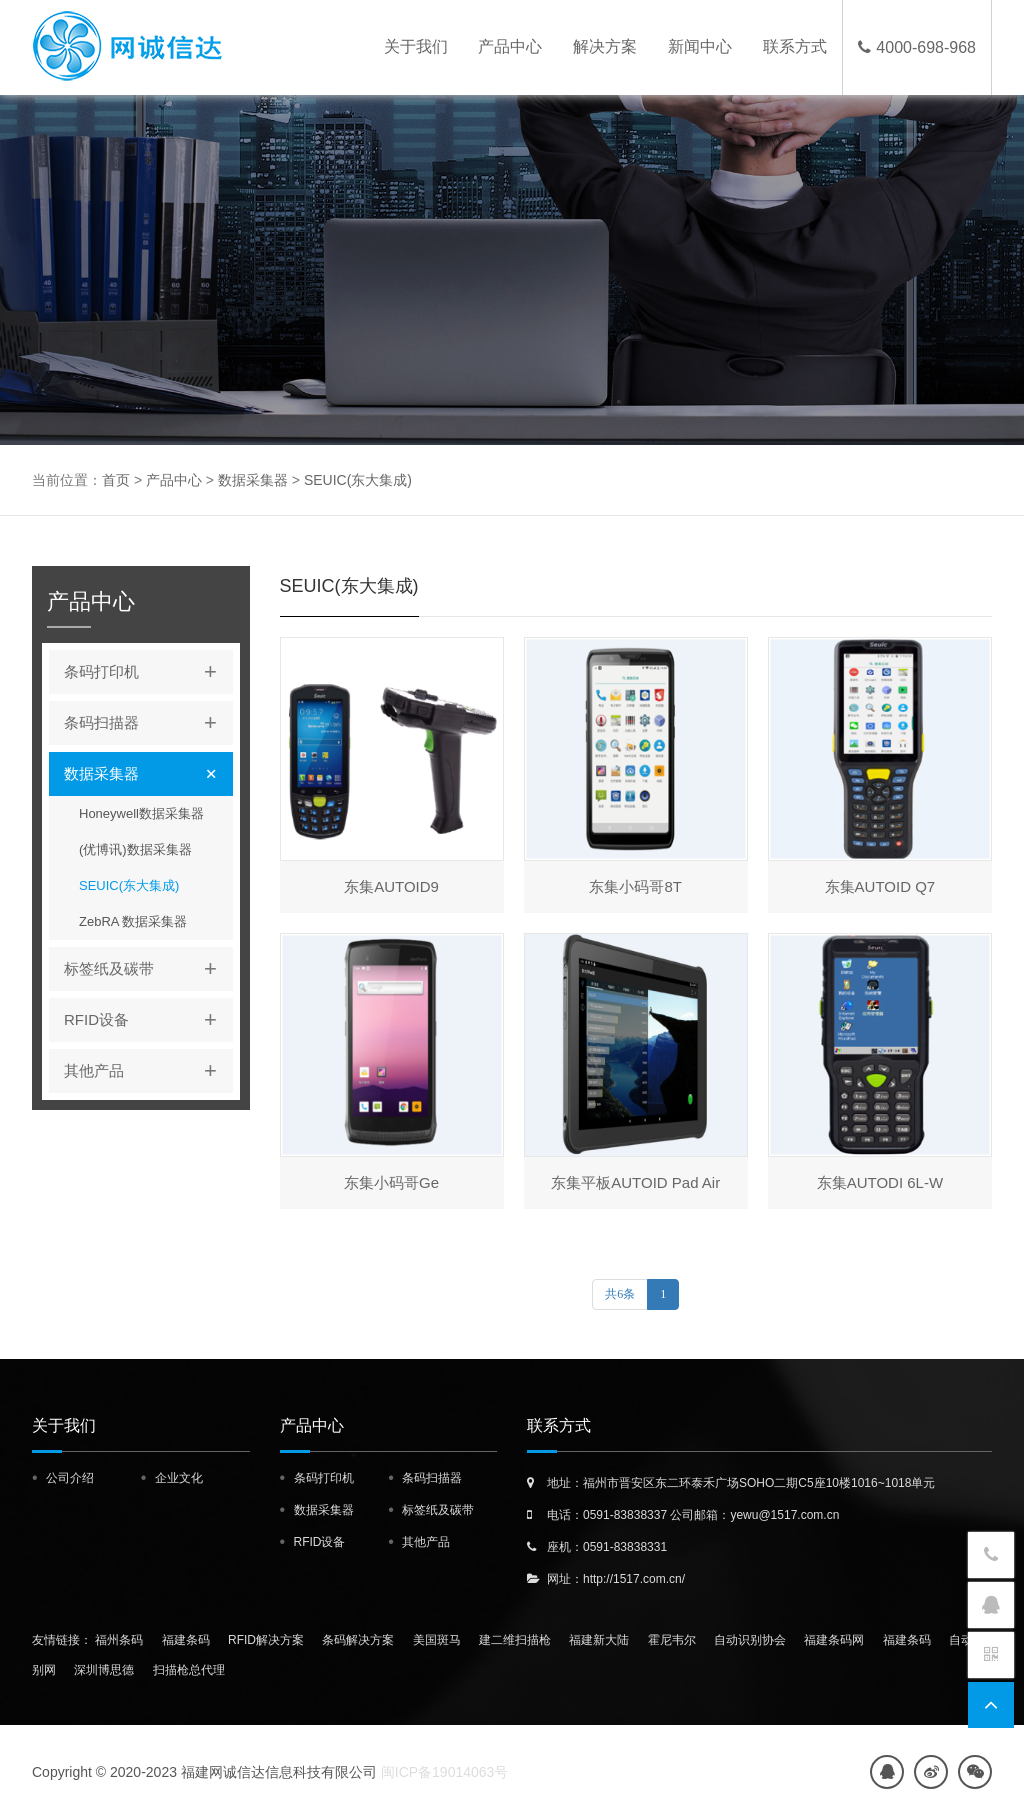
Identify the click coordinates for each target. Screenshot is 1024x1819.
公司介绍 (70, 1478)
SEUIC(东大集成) (358, 480)
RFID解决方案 (266, 1640)
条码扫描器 (148, 723)
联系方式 (795, 47)
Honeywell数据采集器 (141, 813)
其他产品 (148, 1071)
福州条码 (119, 1640)
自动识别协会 (750, 1640)
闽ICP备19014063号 (445, 1772)
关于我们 (415, 47)
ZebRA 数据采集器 (133, 921)
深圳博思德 (104, 1670)
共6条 (620, 1294)
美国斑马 (437, 1640)
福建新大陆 (599, 1640)
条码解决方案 (358, 1640)
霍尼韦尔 (672, 1640)
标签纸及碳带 (148, 969)
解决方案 (605, 47)
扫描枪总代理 (189, 1670)
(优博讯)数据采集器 (135, 849)
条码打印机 (148, 672)
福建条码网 (834, 1640)
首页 (116, 480)
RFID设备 (148, 1020)
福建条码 (186, 1640)
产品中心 (510, 47)
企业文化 (179, 1478)
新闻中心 (700, 47)
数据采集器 (253, 480)
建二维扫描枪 (515, 1640)
